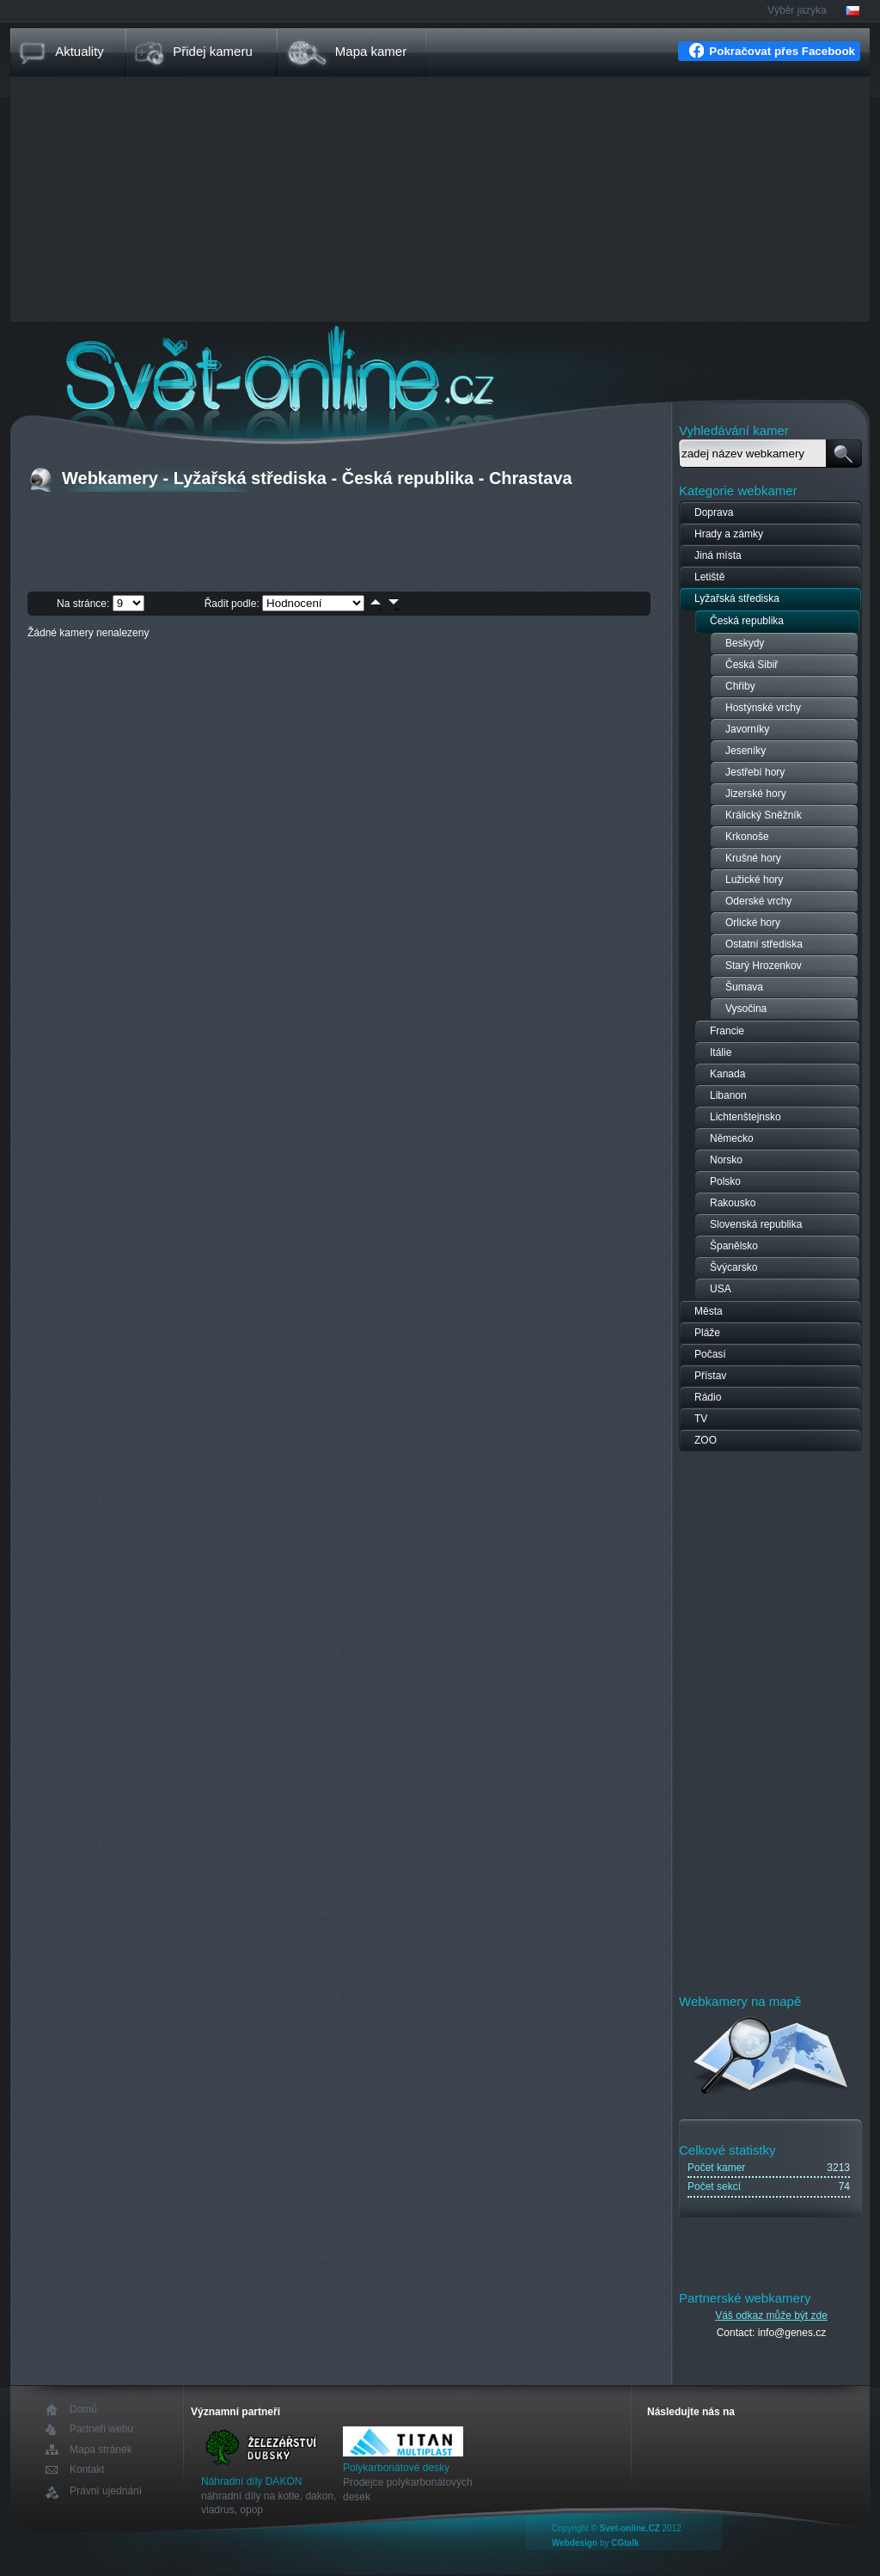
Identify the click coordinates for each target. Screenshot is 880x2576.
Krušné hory (753, 858)
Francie (727, 1031)
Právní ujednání (106, 2491)
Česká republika (747, 621)
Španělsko (734, 1246)
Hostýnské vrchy (763, 708)
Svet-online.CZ (630, 2528)
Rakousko (732, 1203)
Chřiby (740, 686)
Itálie (720, 1052)
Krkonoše (747, 837)
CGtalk (625, 2543)
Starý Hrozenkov (763, 966)
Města (708, 1311)
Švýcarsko (733, 1267)
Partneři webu (101, 2429)
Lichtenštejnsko (745, 1117)
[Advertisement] (440, 201)
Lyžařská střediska (736, 598)
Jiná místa (718, 555)
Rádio (707, 1397)
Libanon (728, 1095)
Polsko (725, 1181)
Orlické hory (752, 923)
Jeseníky (745, 751)
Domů (83, 2409)
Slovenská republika (756, 1224)
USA (720, 1289)
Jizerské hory (755, 794)
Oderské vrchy (758, 901)
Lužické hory (754, 880)
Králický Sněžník (763, 815)
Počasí (710, 1354)
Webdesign (574, 2543)
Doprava (713, 512)
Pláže (707, 1333)
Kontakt (87, 2470)
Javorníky (747, 729)
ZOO (705, 1440)
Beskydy (744, 643)
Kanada (727, 1074)
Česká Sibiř (751, 665)
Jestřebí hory (755, 772)
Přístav (710, 1376)
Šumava (744, 987)
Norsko (726, 1160)
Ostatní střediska (764, 944)
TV (700, 1419)
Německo (732, 1138)
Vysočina (746, 1009)
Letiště (709, 577)
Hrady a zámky (728, 534)
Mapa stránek (101, 2449)
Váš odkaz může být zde (771, 2315)
